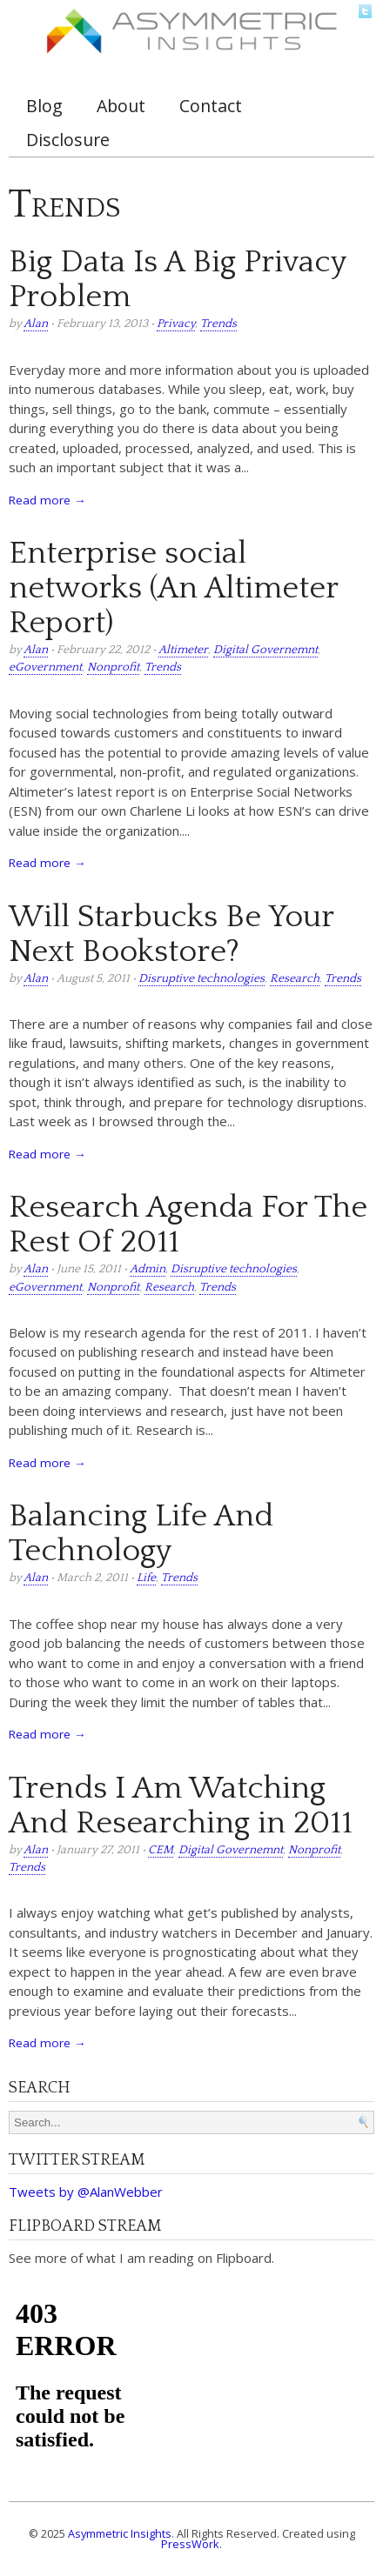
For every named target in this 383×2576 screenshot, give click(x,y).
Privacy (176, 323)
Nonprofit (113, 667)
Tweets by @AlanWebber (86, 2191)
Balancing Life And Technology (141, 1533)
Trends (218, 323)
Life (146, 1578)
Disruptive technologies (201, 978)
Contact (210, 105)
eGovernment (45, 667)
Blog (44, 105)
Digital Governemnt (265, 650)
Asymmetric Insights (119, 2533)
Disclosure (68, 139)
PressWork (190, 2544)
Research (294, 978)
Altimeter (183, 650)
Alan (36, 323)
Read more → (47, 500)
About (121, 105)
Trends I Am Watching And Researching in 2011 (181, 1805)
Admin (147, 1269)
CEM (160, 1850)
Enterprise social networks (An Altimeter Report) (173, 588)
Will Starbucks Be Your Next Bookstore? (171, 934)
